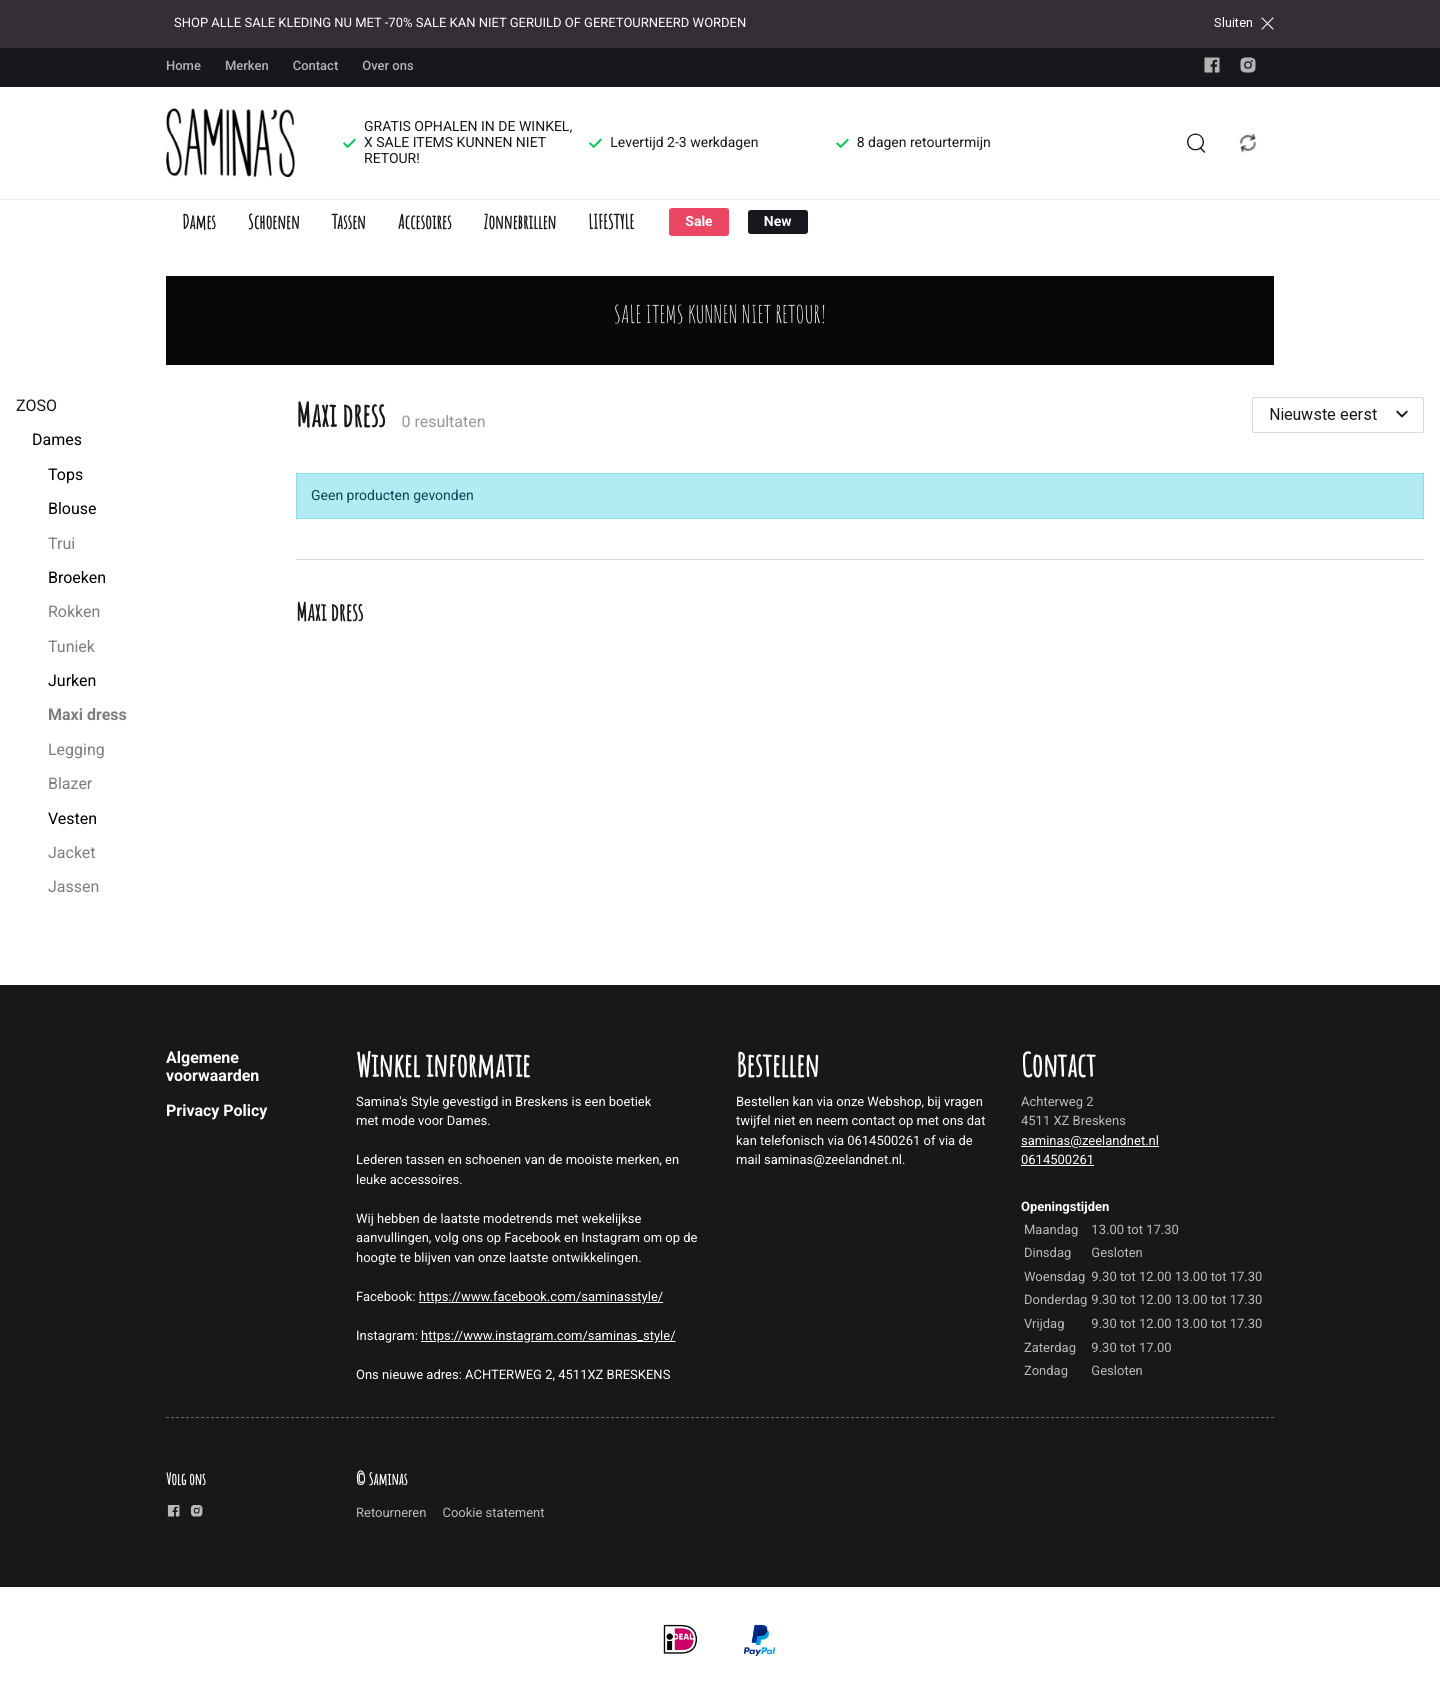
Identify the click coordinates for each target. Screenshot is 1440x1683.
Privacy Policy (216, 1110)
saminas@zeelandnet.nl (1090, 1141)
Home (183, 66)
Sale (698, 222)
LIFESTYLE (611, 221)
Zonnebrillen (519, 221)
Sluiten (1244, 23)
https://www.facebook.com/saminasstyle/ (541, 1297)
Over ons (387, 66)
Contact (316, 66)
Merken (247, 66)
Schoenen (274, 221)
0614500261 (1057, 1160)
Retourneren (391, 1513)
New (778, 222)
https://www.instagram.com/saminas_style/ (548, 1336)
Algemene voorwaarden (212, 1066)
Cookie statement (493, 1513)
